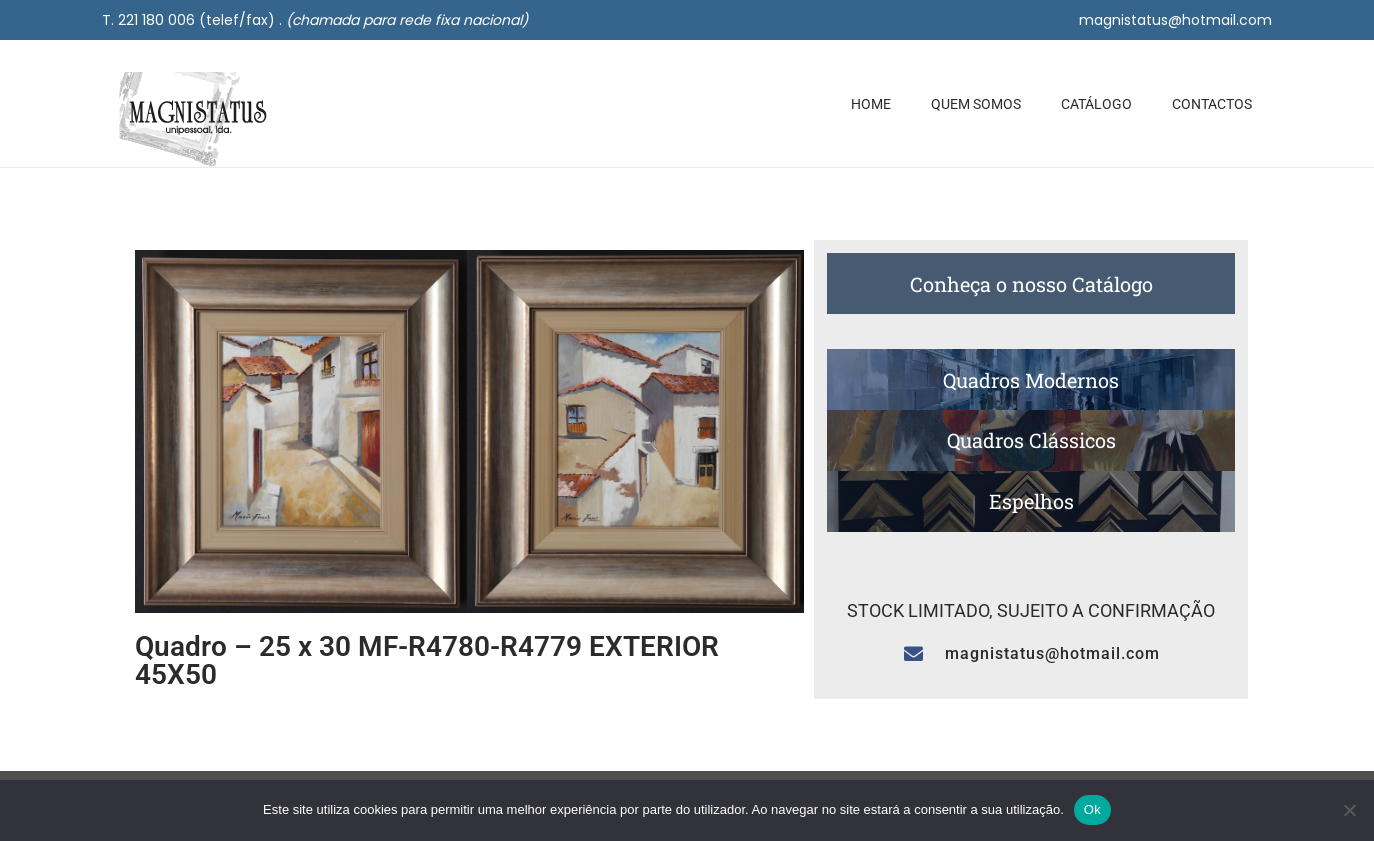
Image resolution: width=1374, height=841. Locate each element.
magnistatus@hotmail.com (1175, 20)
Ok (1092, 809)
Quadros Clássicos (1031, 440)
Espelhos (1031, 501)
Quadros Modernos (1031, 380)
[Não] (1349, 810)
